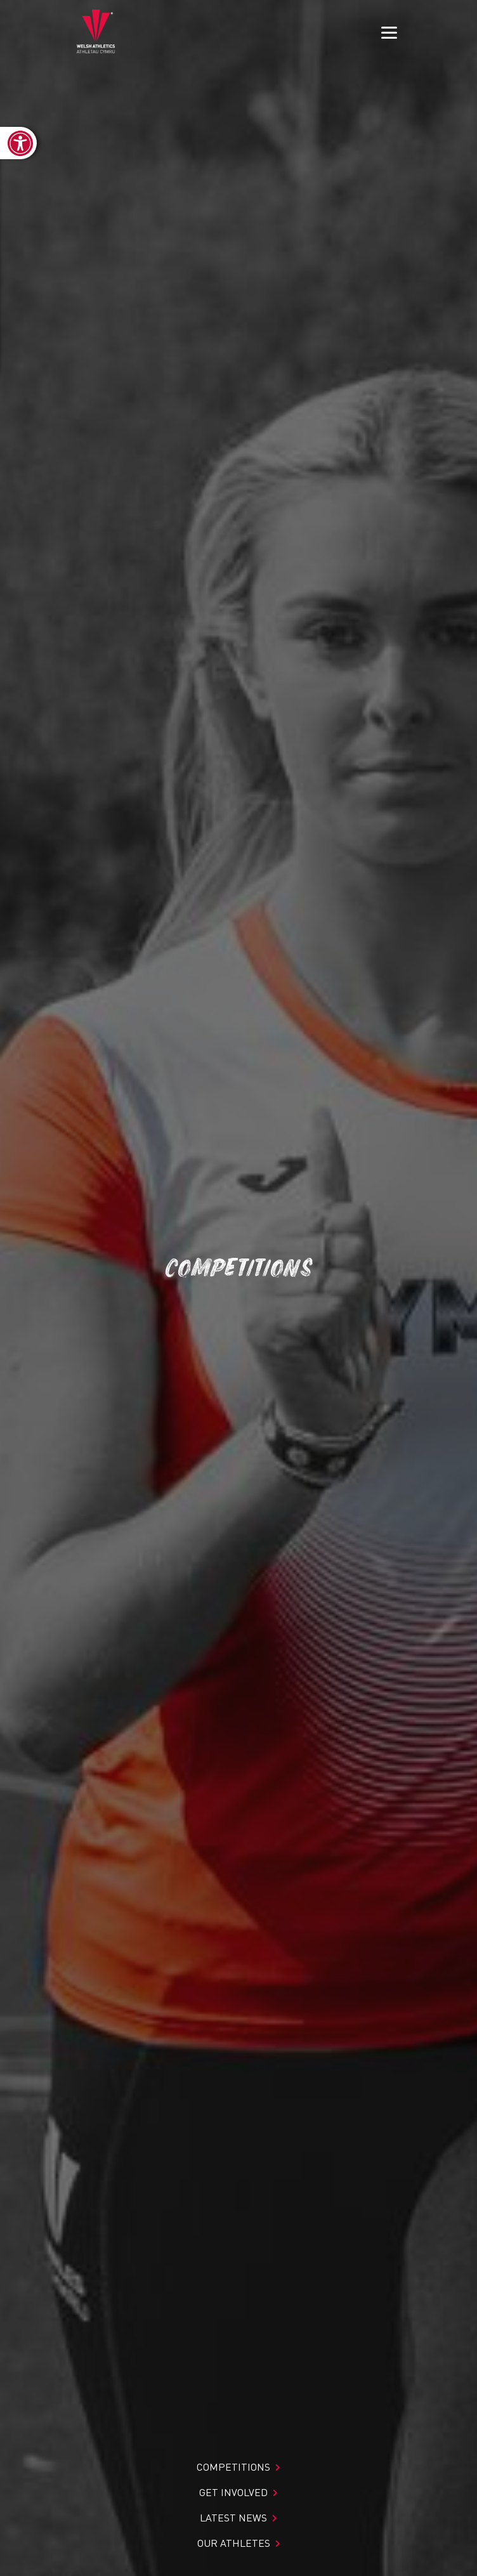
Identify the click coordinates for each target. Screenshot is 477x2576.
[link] (18, 143)
